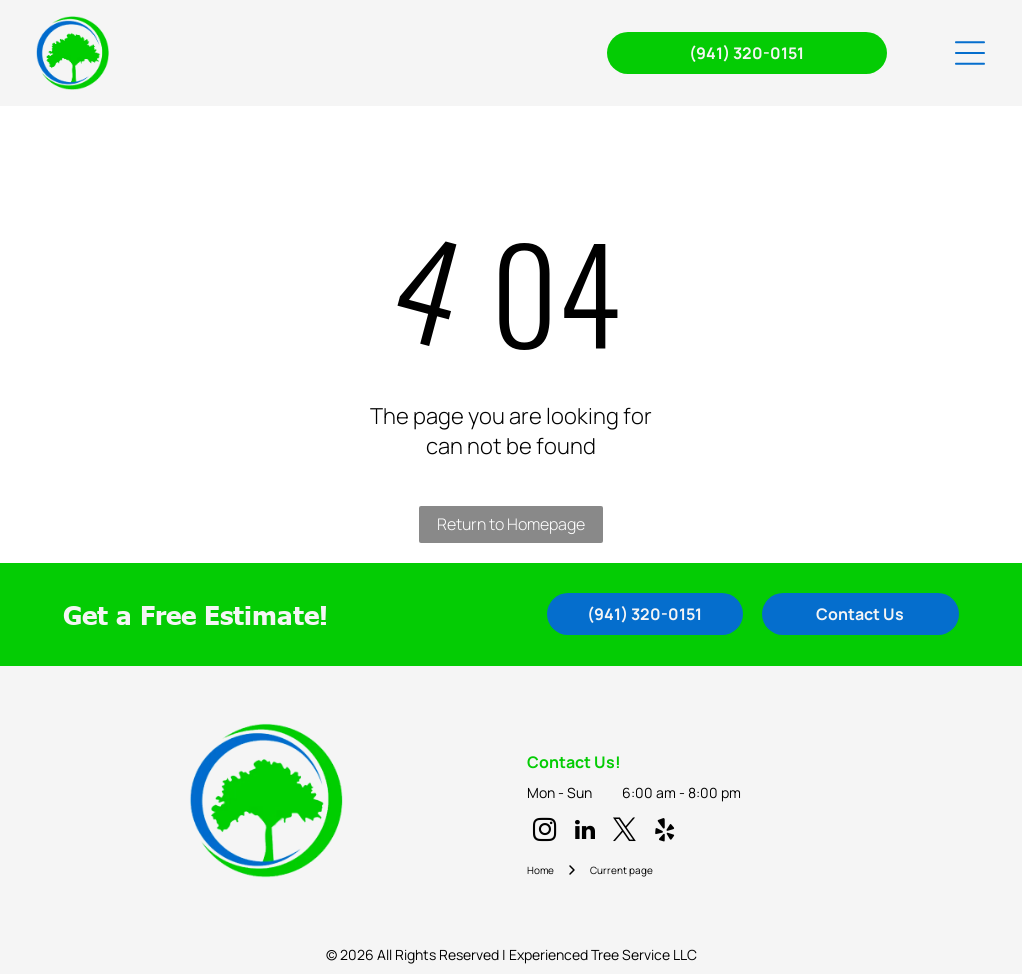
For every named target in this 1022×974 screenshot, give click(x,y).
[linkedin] (584, 832)
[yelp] (664, 832)
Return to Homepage (511, 524)
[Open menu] (970, 53)
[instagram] (544, 832)
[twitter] (624, 832)
